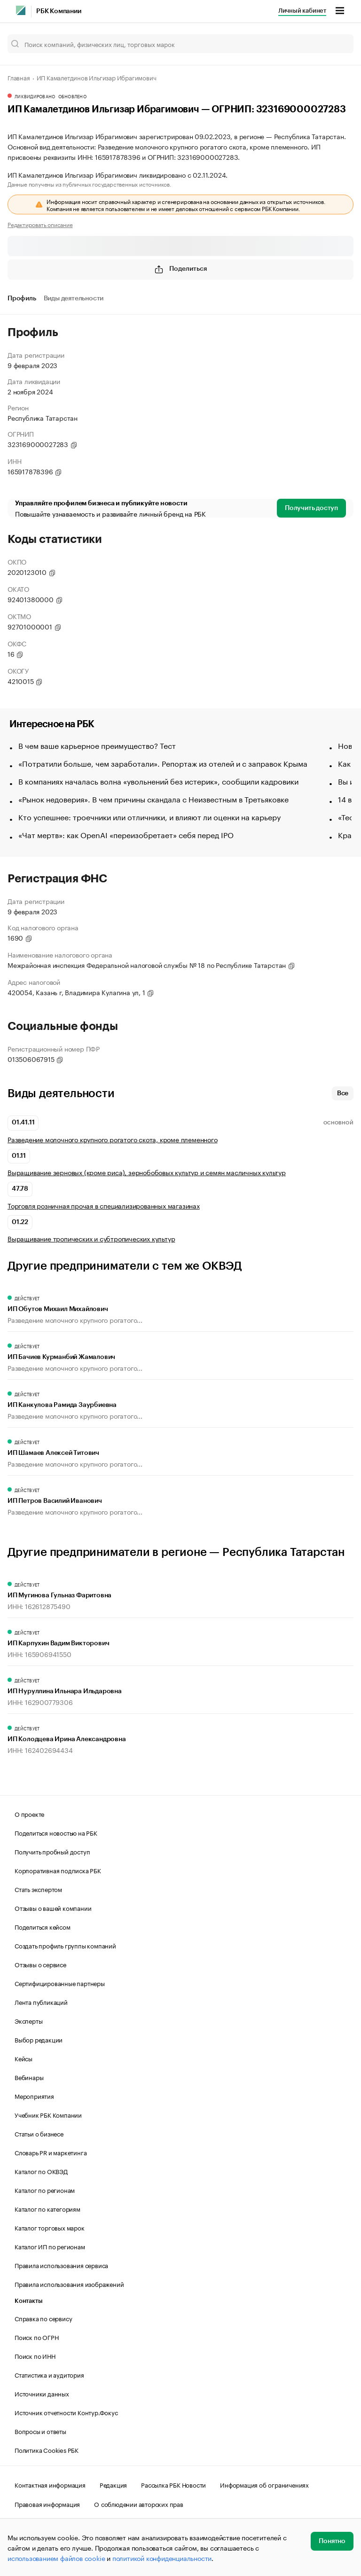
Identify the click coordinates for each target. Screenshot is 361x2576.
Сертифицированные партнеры (60, 1982)
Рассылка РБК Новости (173, 2484)
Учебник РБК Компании (48, 2114)
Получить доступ (311, 508)
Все (342, 1093)
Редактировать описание (40, 224)
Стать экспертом (38, 1888)
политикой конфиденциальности (162, 2557)
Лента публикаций (41, 2001)
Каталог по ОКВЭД (41, 2170)
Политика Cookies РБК (46, 2449)
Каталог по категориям (47, 2208)
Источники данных (42, 2393)
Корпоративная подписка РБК (58, 1870)
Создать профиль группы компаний (65, 1945)
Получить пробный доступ (52, 1851)
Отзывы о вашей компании (53, 1907)
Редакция (113, 2484)
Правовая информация (47, 2503)
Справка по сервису (43, 2318)
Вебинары (29, 2076)
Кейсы (23, 2058)
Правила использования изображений (69, 2283)
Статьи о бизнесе (39, 2133)
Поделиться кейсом (43, 1926)
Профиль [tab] (22, 298)
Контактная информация (50, 2484)
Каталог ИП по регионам (50, 2246)
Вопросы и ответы (40, 2430)
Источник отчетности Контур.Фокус (66, 2412)
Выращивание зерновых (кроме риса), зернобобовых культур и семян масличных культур (147, 1172)
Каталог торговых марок (50, 2227)
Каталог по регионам (45, 2189)
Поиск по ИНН (35, 2355)
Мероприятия (34, 2095)
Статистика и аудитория (49, 2374)
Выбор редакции (39, 2039)
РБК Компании (58, 11)
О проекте (29, 1813)
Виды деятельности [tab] (74, 298)
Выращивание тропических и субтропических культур (91, 1238)
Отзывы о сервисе (40, 1964)
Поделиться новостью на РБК (56, 1832)
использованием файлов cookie (56, 2557)
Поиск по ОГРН (36, 2336)
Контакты (28, 2301)
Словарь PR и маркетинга (50, 2152)
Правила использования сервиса (61, 2265)
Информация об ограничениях (264, 2484)
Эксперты (28, 2020)
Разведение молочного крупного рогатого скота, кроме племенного (113, 1139)
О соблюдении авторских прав (138, 2503)
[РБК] (20, 10)
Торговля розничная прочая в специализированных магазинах (104, 1205)
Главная (19, 77)
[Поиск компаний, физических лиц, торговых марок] (180, 43)
